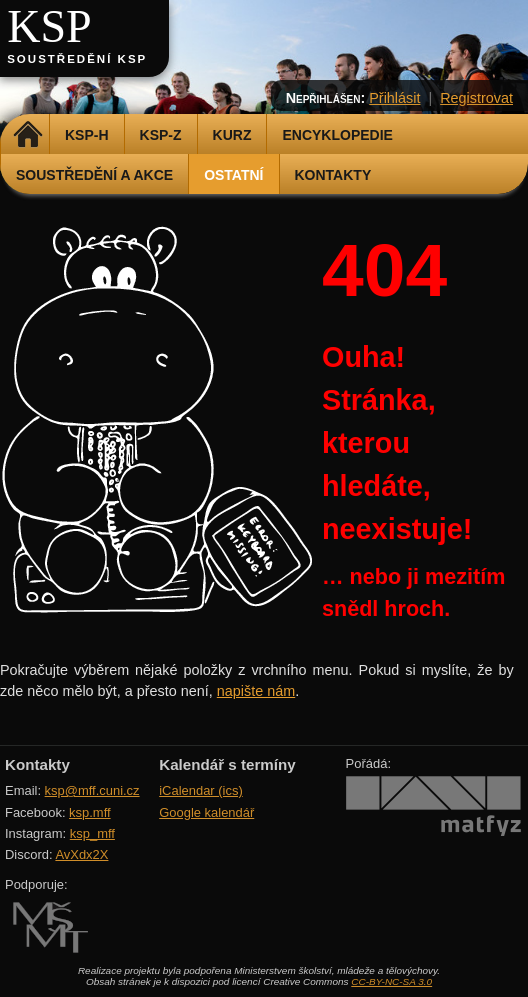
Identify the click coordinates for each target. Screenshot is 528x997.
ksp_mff (92, 833)
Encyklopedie (337, 135)
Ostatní (233, 175)
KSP (49, 26)
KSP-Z (161, 135)
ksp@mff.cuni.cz (92, 790)
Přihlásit (394, 98)
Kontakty (333, 175)
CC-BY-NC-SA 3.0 (391, 981)
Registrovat (476, 98)
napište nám (256, 691)
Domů (27, 135)
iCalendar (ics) (201, 790)
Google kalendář (206, 812)
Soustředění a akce (94, 175)
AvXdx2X (81, 854)
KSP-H (87, 135)
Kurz (232, 135)
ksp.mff (90, 812)
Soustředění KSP (77, 59)
